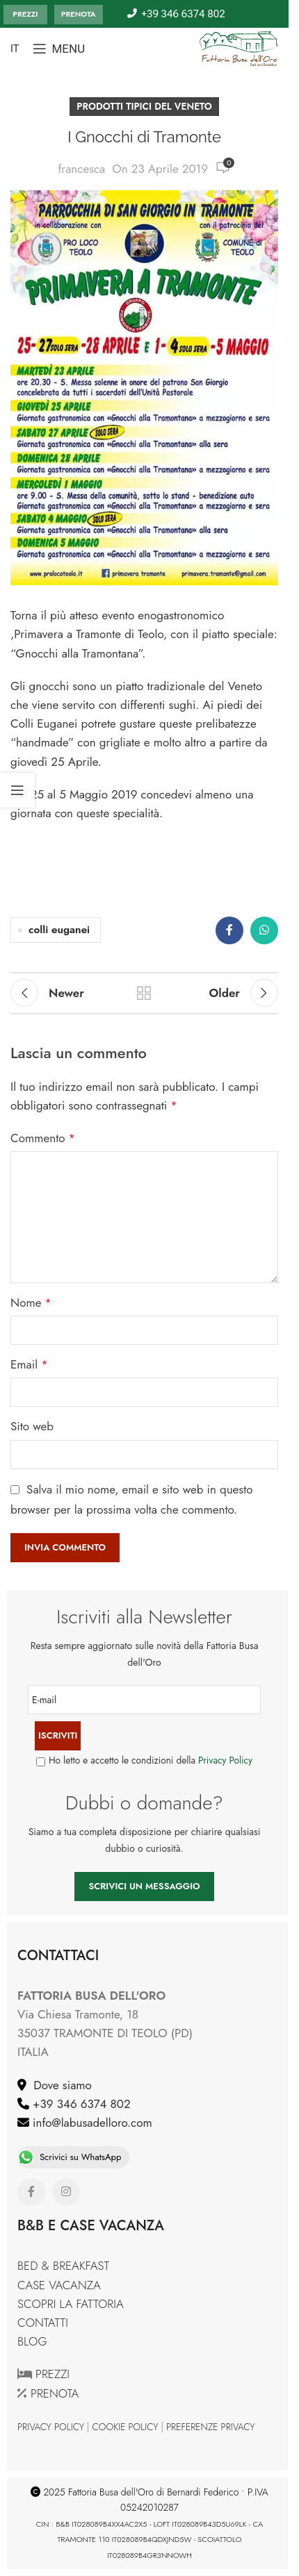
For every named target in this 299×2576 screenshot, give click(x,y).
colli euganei (59, 929)
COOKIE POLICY (125, 2427)
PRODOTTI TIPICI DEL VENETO (143, 106)
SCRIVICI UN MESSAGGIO (144, 1886)
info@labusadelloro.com (90, 2122)
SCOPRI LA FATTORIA (70, 2303)
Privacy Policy (225, 1760)
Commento (42, 1138)
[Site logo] (239, 47)
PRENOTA (78, 13)
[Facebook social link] (229, 930)
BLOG (32, 2341)
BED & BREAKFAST (63, 2265)
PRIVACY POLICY (50, 2427)
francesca (81, 168)
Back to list (143, 993)
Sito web (32, 1426)
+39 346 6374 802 (80, 2104)
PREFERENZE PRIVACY (210, 2427)
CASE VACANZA (59, 2285)
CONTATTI (42, 2322)
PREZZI (25, 13)
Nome (30, 1302)
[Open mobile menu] (59, 48)
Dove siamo (59, 2085)
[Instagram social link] (66, 2192)
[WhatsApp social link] (264, 930)
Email (29, 1364)
